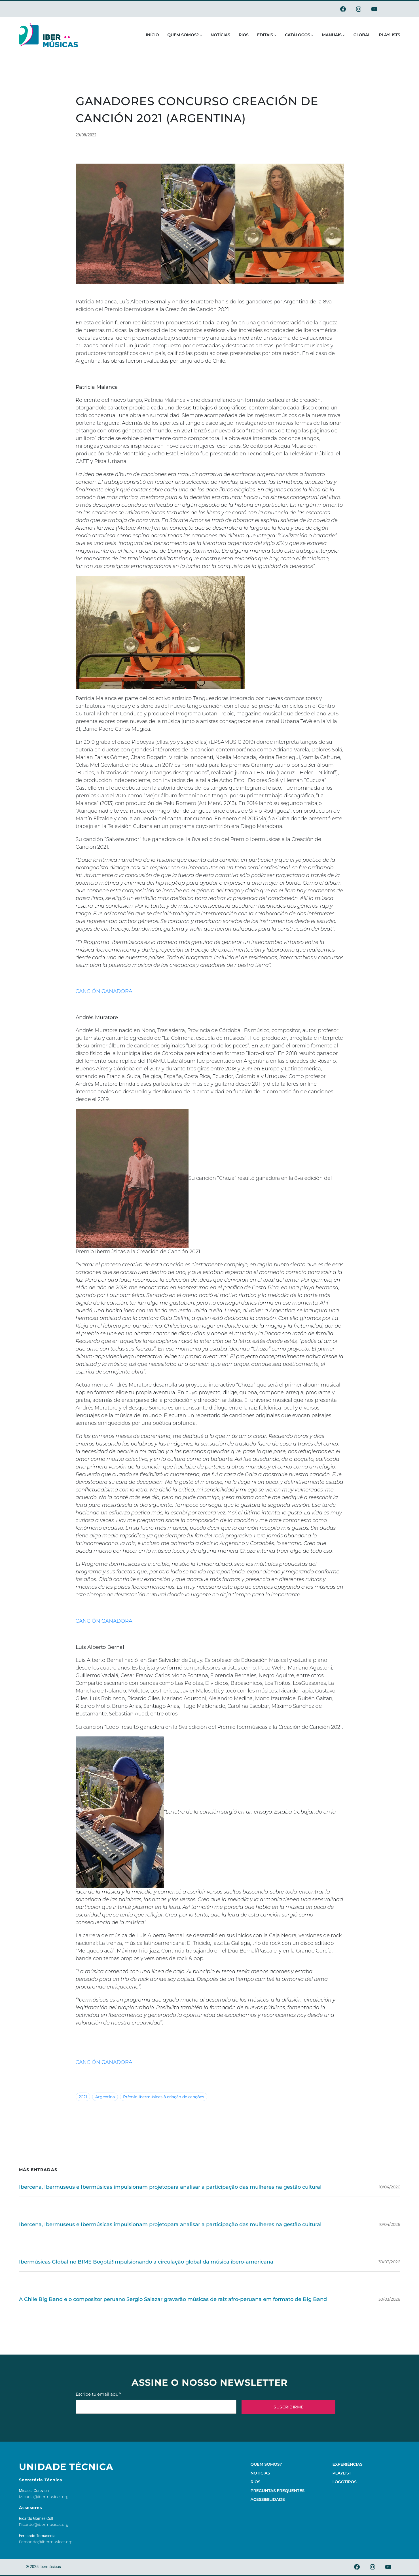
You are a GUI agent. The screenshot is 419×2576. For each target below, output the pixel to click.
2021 (83, 2096)
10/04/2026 (389, 2187)
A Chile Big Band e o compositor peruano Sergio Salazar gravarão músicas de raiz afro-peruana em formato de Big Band (173, 2299)
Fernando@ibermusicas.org (46, 2541)
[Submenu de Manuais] (343, 35)
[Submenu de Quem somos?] (201, 35)
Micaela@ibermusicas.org (44, 2496)
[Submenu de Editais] (275, 35)
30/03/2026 (389, 2261)
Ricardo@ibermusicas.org (44, 2524)
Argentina (105, 2096)
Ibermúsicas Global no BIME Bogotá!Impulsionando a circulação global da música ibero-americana (146, 2262)
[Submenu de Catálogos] (312, 35)
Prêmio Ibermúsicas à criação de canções (163, 2096)
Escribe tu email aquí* (156, 2402)
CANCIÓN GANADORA (104, 991)
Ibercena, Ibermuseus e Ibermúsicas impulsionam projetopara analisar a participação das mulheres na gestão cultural (170, 2187)
